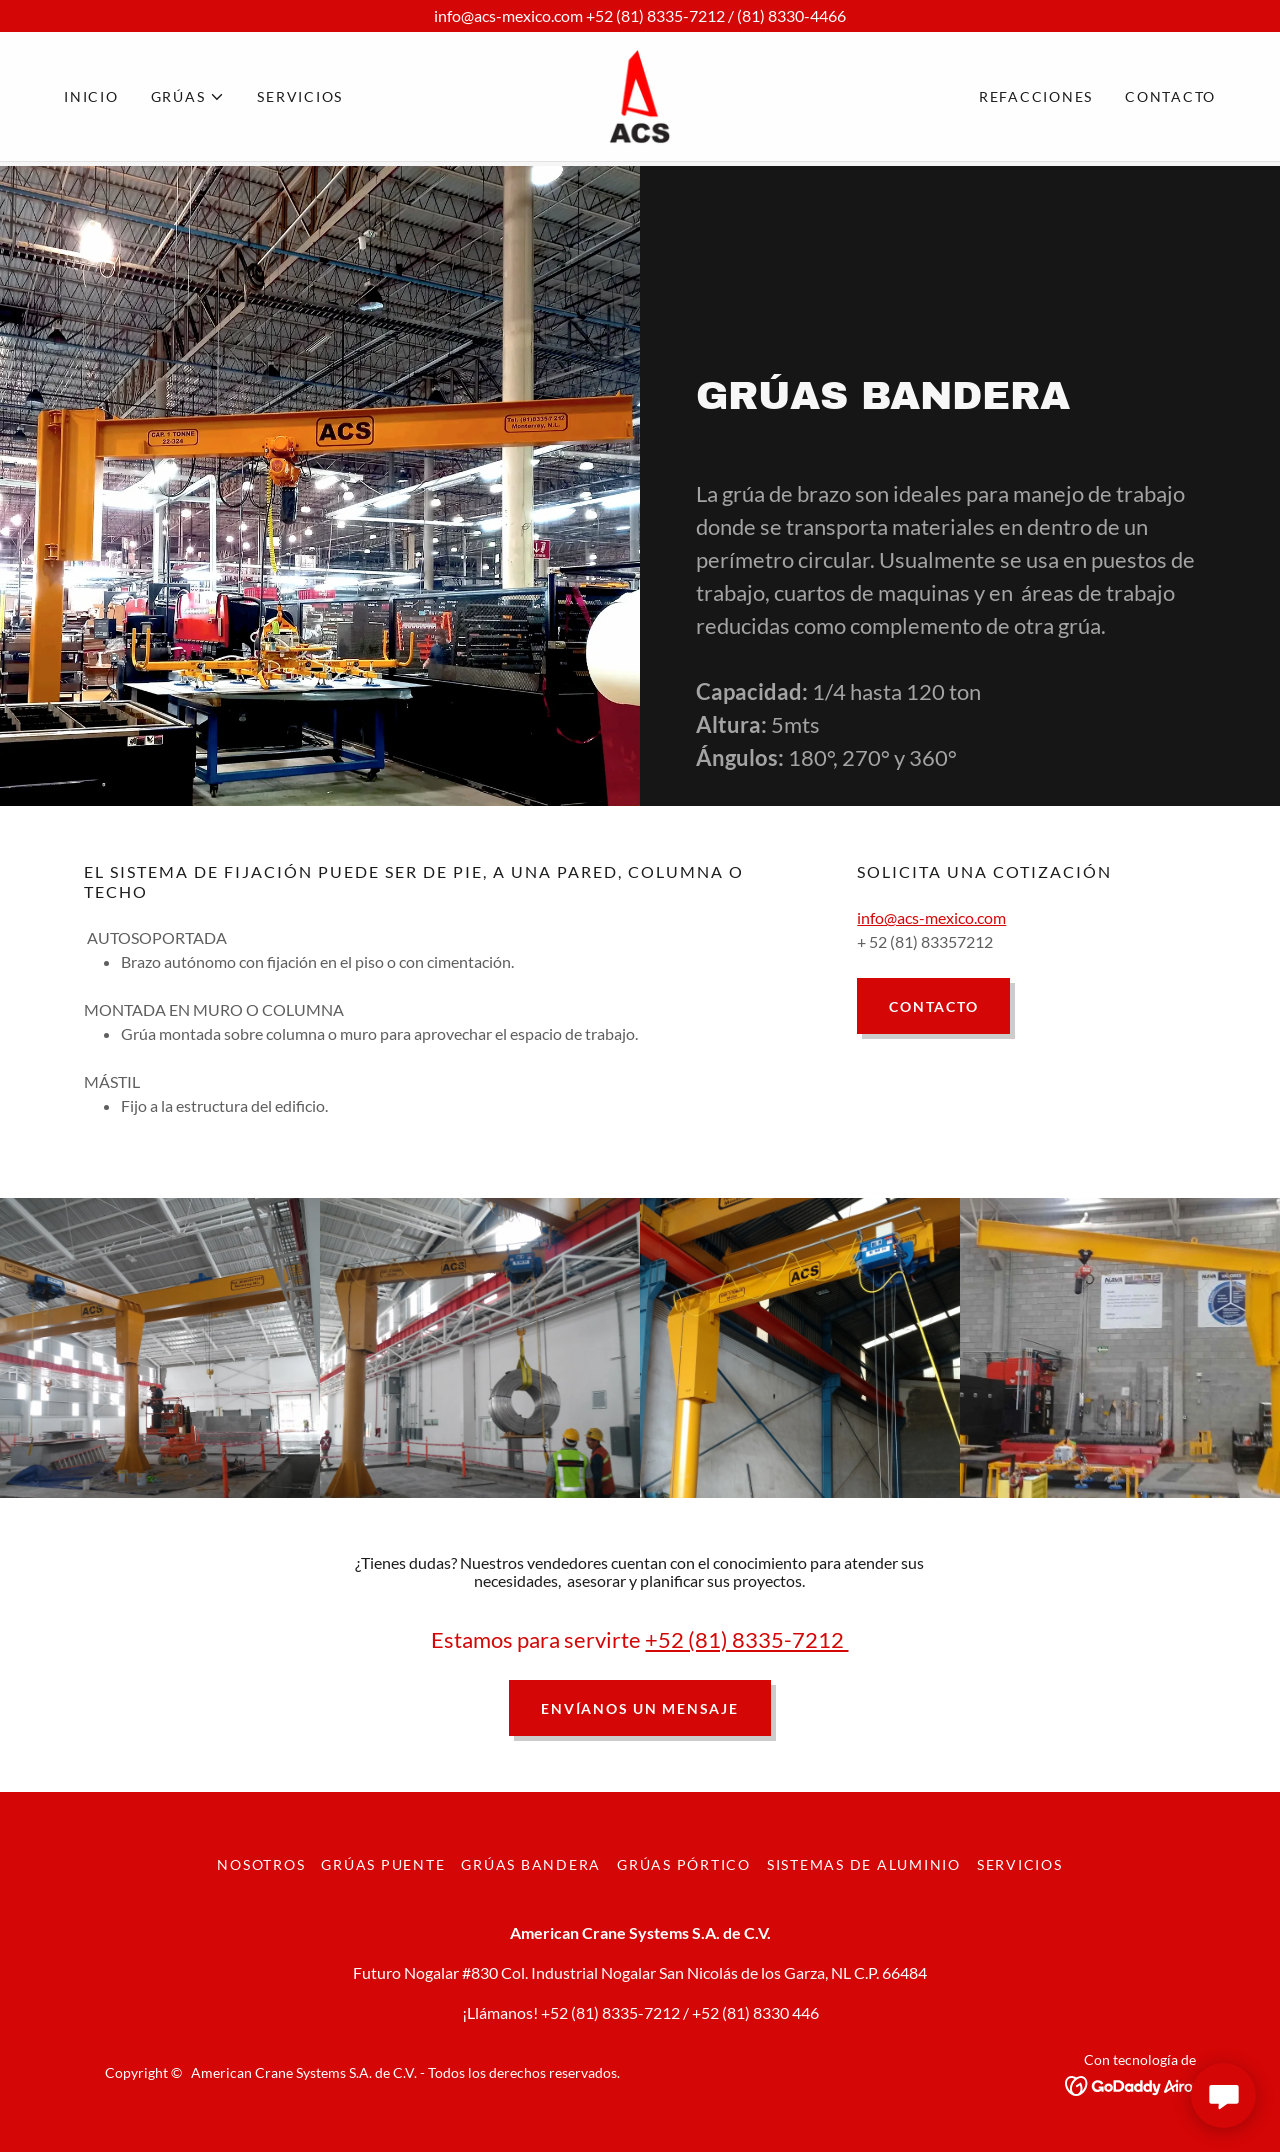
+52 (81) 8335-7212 (746, 1639)
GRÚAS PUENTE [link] (383, 1864)
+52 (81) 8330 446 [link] (755, 2012)
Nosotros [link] (261, 1864)
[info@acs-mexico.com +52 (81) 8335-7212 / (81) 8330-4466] (640, 16)
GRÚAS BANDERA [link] (531, 1864)
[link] (640, 96)
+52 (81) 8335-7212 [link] (610, 2012)
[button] (188, 99)
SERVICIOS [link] (300, 98)
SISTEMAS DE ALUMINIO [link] (864, 1864)
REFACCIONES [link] (1036, 98)
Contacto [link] (1170, 98)
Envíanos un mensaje (639, 1708)
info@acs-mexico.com (931, 917)
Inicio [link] (91, 98)
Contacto (933, 1006)
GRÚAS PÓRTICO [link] (684, 1864)
